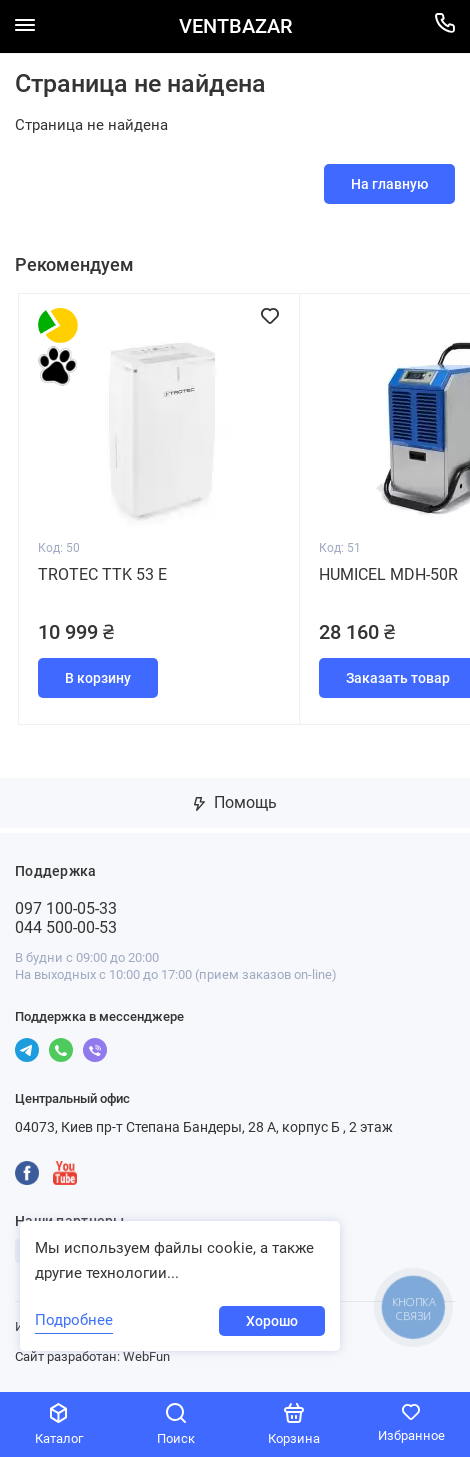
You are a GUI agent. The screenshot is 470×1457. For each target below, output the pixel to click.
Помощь (235, 802)
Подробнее (74, 1320)
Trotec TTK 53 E (102, 574)
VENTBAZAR (235, 26)
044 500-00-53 (66, 927)
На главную (389, 184)
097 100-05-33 (66, 908)
